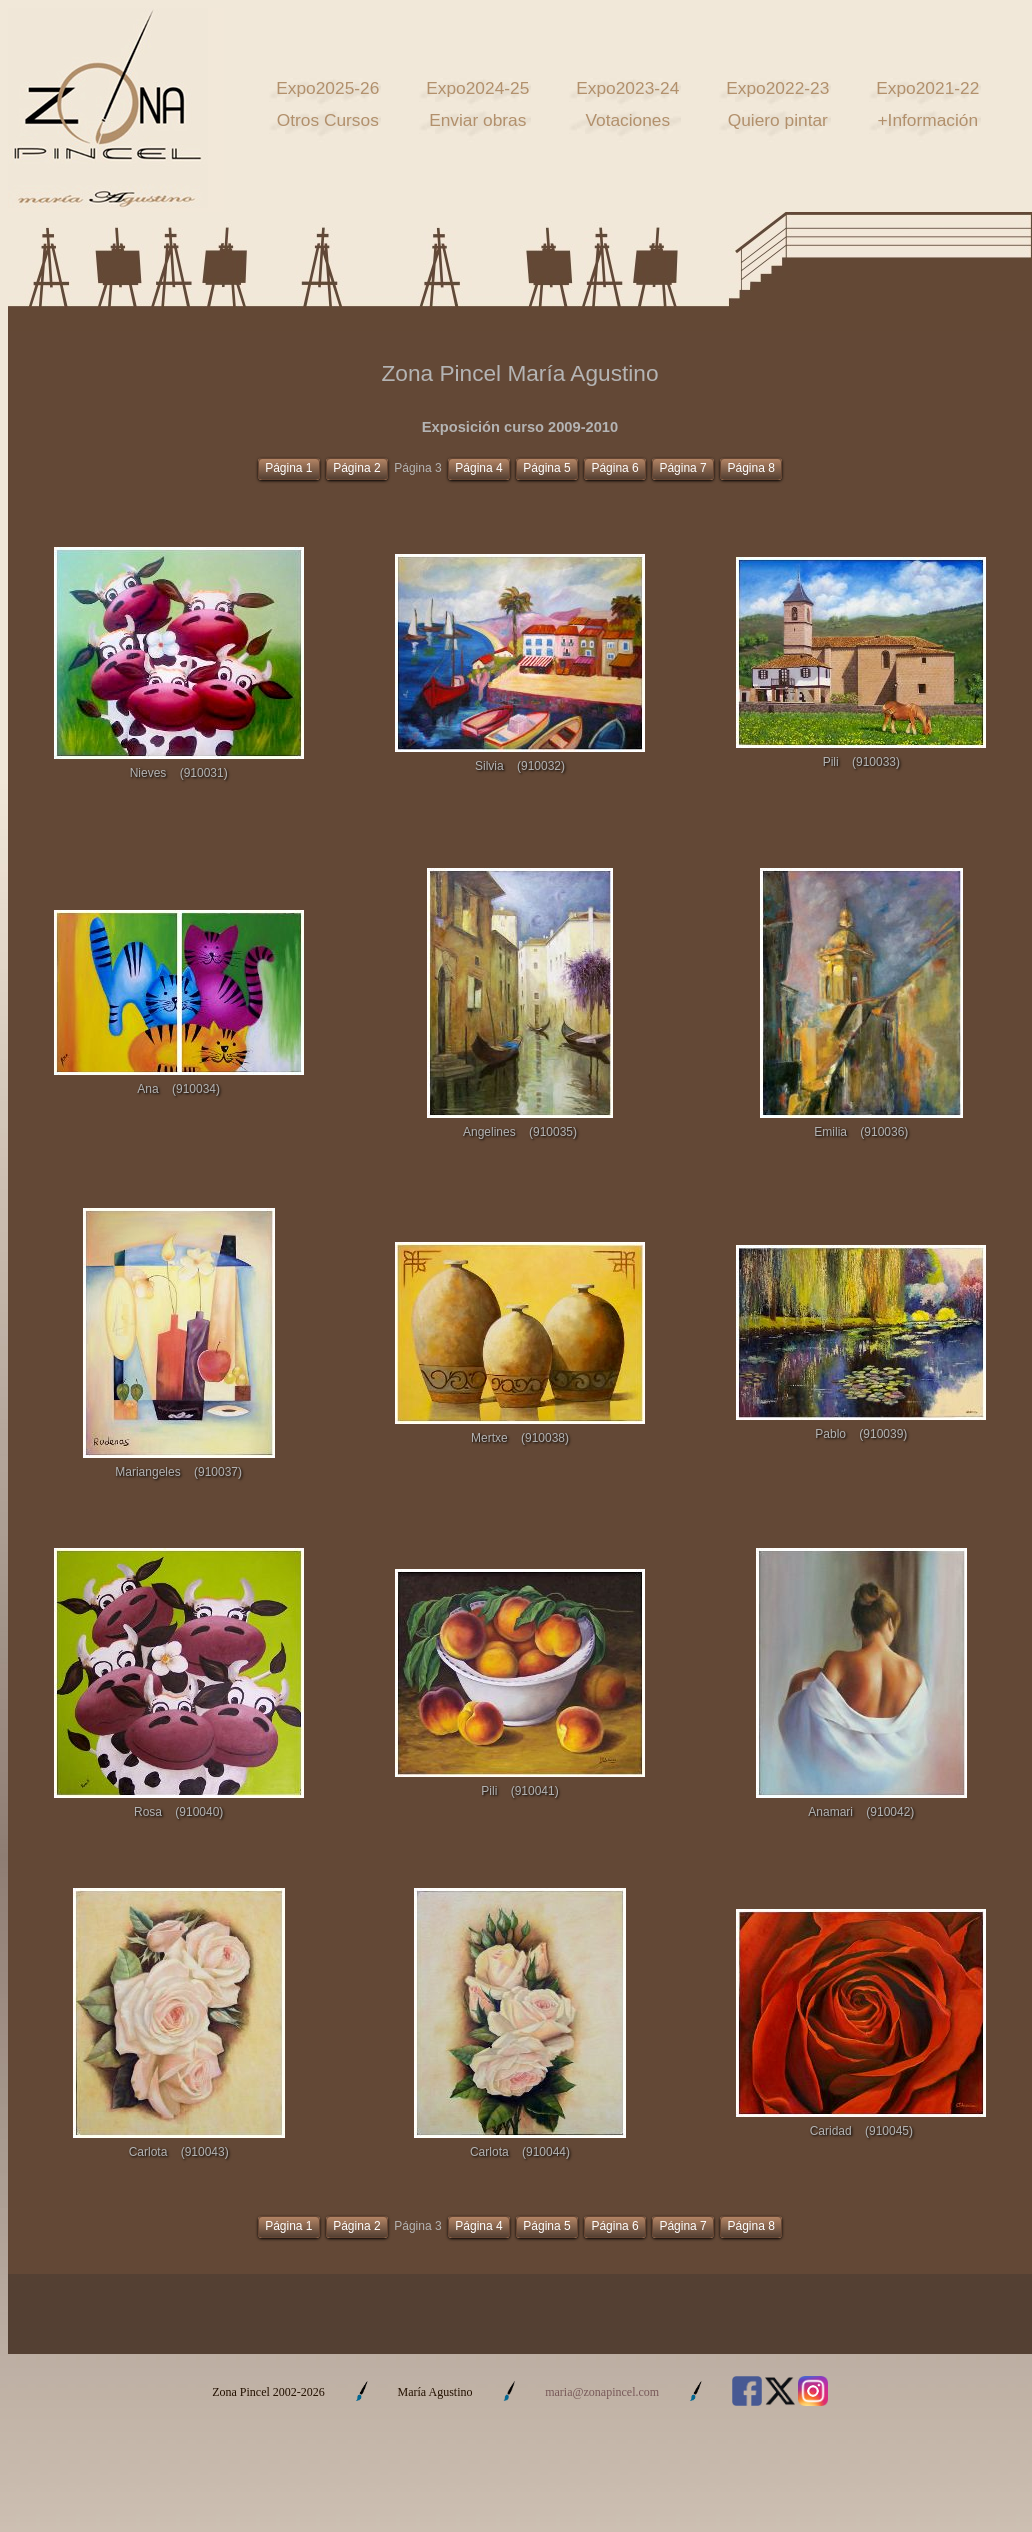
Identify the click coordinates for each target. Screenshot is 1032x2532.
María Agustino (435, 2392)
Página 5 (546, 468)
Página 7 (682, 468)
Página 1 (288, 468)
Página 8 (750, 468)
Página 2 (356, 468)
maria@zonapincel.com (602, 2392)
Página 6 (614, 468)
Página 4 (478, 468)
